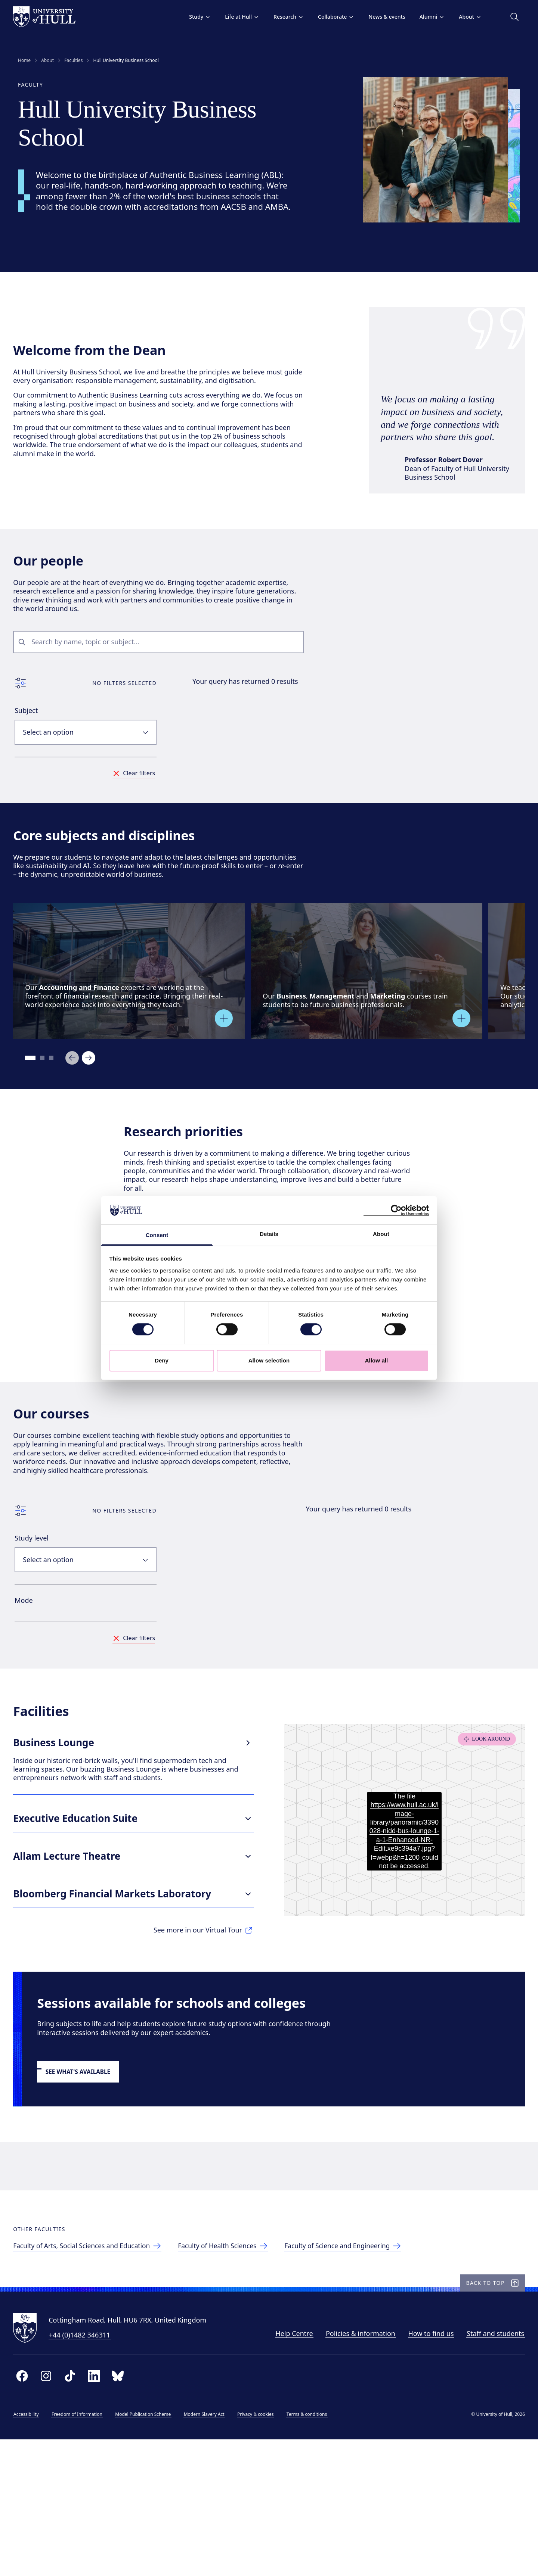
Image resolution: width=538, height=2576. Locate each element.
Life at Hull (237, 16)
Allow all (376, 1360)
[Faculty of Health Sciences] (235, 2368)
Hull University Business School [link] (125, 60)
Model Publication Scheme (148, 2548)
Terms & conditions (311, 2548)
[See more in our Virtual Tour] (204, 2011)
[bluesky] (123, 2510)
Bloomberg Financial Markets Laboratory (136, 1975)
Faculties (73, 60)
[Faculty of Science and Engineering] (359, 2368)
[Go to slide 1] (36, 1094)
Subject (31, 735)
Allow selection (269, 1360)
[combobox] (169, 666)
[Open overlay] (229, 1054)
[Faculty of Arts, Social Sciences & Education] (95, 2368)
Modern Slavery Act (209, 2548)
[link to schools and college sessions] (87, 2162)
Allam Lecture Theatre (136, 1937)
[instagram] (51, 2510)
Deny (161, 1360)
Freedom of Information (81, 2548)
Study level (36, 1603)
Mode (28, 1666)
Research (284, 16)
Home (24, 60)
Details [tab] (269, 1234)
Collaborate (331, 16)
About (465, 16)
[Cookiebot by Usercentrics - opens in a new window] (396, 1210)
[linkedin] (99, 2510)
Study (195, 16)
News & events (382, 16)
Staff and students (490, 2467)
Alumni (427, 16)
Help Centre (289, 2467)
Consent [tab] (157, 1235)
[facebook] (27, 2510)
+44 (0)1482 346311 (84, 2468)
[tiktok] (75, 2510)
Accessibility (31, 2548)
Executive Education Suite (136, 1899)
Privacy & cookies (260, 2548)
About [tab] (381, 1234)
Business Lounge (136, 1827)
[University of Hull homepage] (49, 16)
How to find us (426, 2467)
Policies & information (355, 2467)
